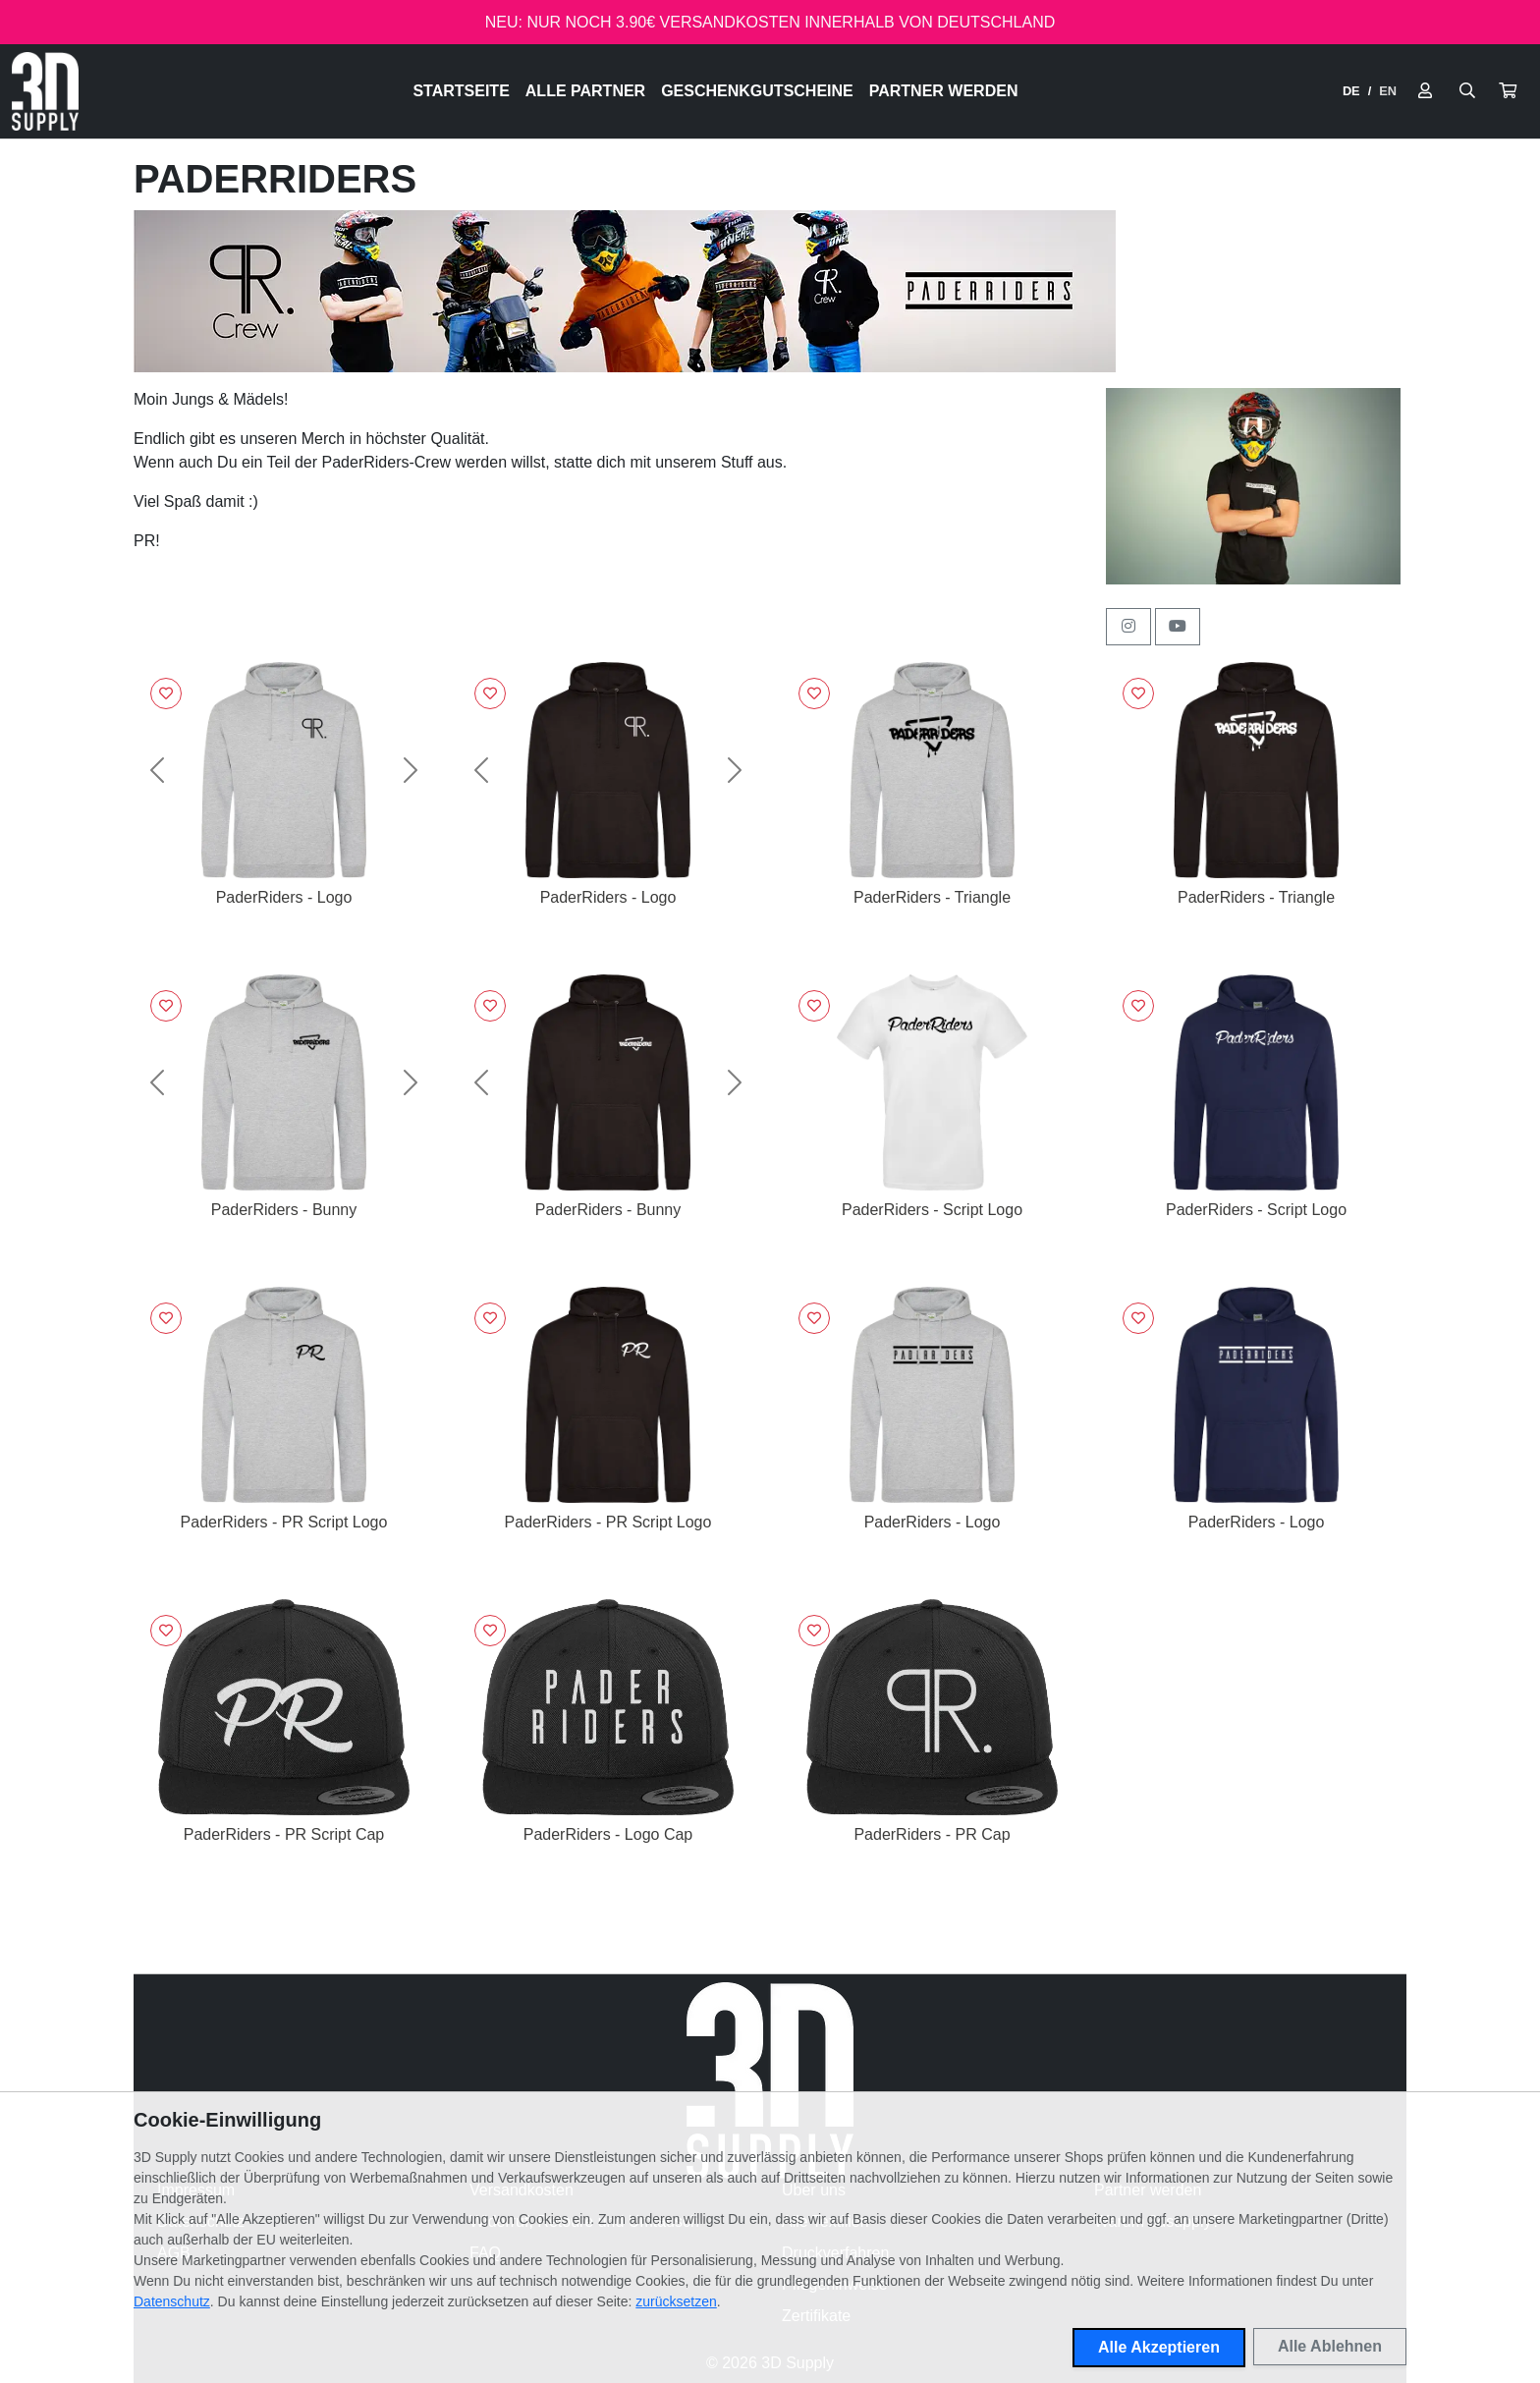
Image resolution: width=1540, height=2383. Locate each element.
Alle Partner (585, 91)
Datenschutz (172, 2301)
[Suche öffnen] (1467, 91)
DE (1351, 90)
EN (1388, 90)
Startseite (460, 91)
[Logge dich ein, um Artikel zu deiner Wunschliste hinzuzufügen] (166, 693)
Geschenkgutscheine (757, 91)
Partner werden (943, 91)
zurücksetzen (675, 2301)
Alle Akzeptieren (1159, 2347)
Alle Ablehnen (1330, 2346)
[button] (1507, 91)
